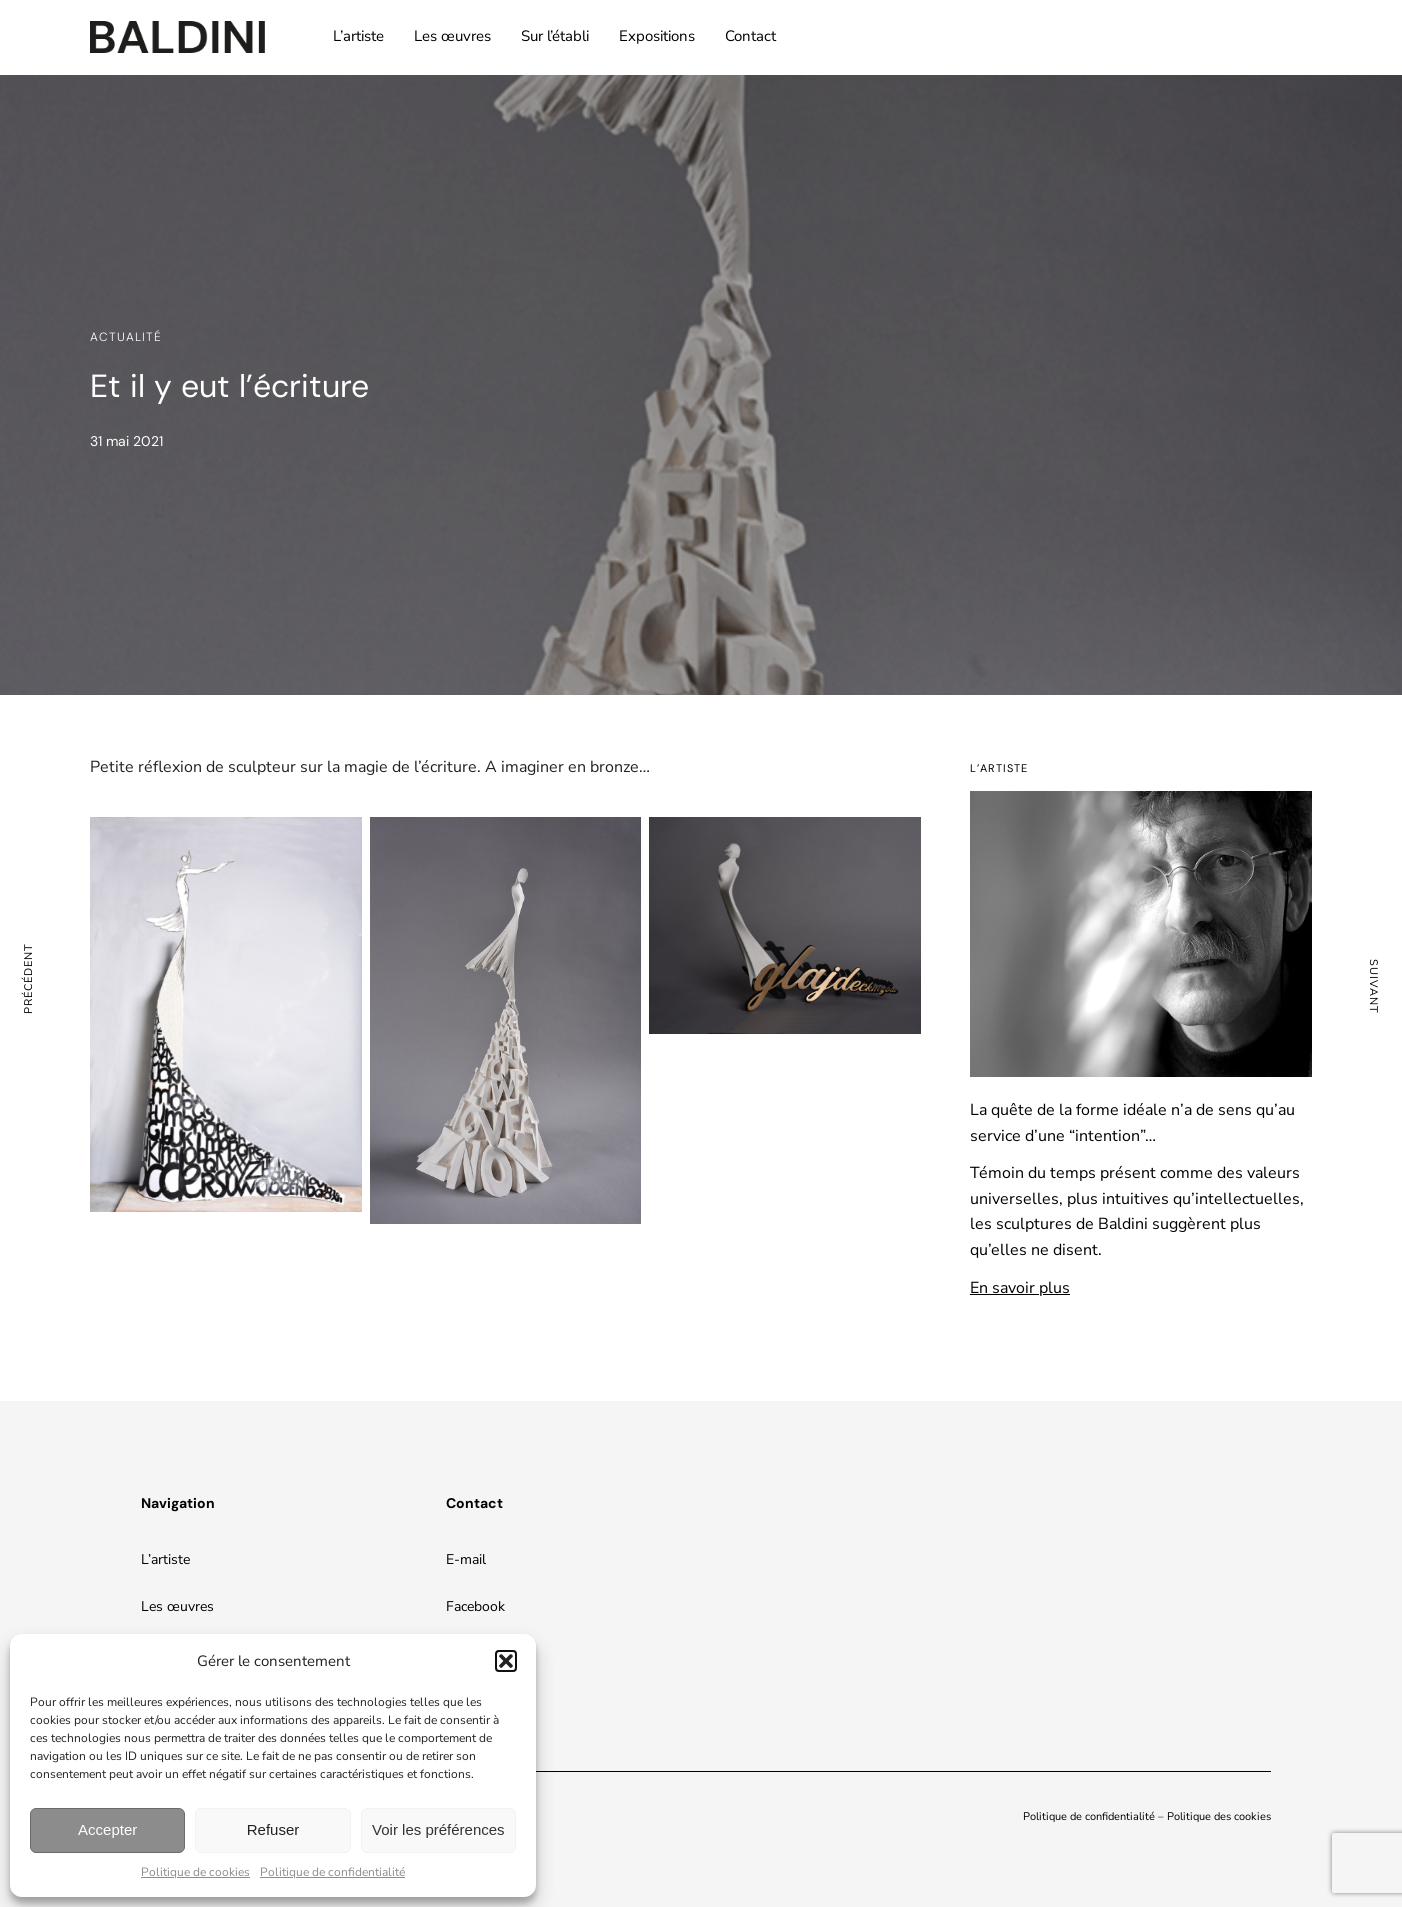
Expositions (657, 36)
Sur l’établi (555, 36)
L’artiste (358, 36)
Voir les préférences (438, 1829)
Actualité (126, 337)
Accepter (107, 1829)
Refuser (273, 1829)
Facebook (475, 1606)
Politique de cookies (195, 1872)
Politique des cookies (1219, 1816)
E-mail (466, 1559)
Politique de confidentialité (332, 1872)
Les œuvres (452, 36)
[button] (506, 1661)
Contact (750, 36)
